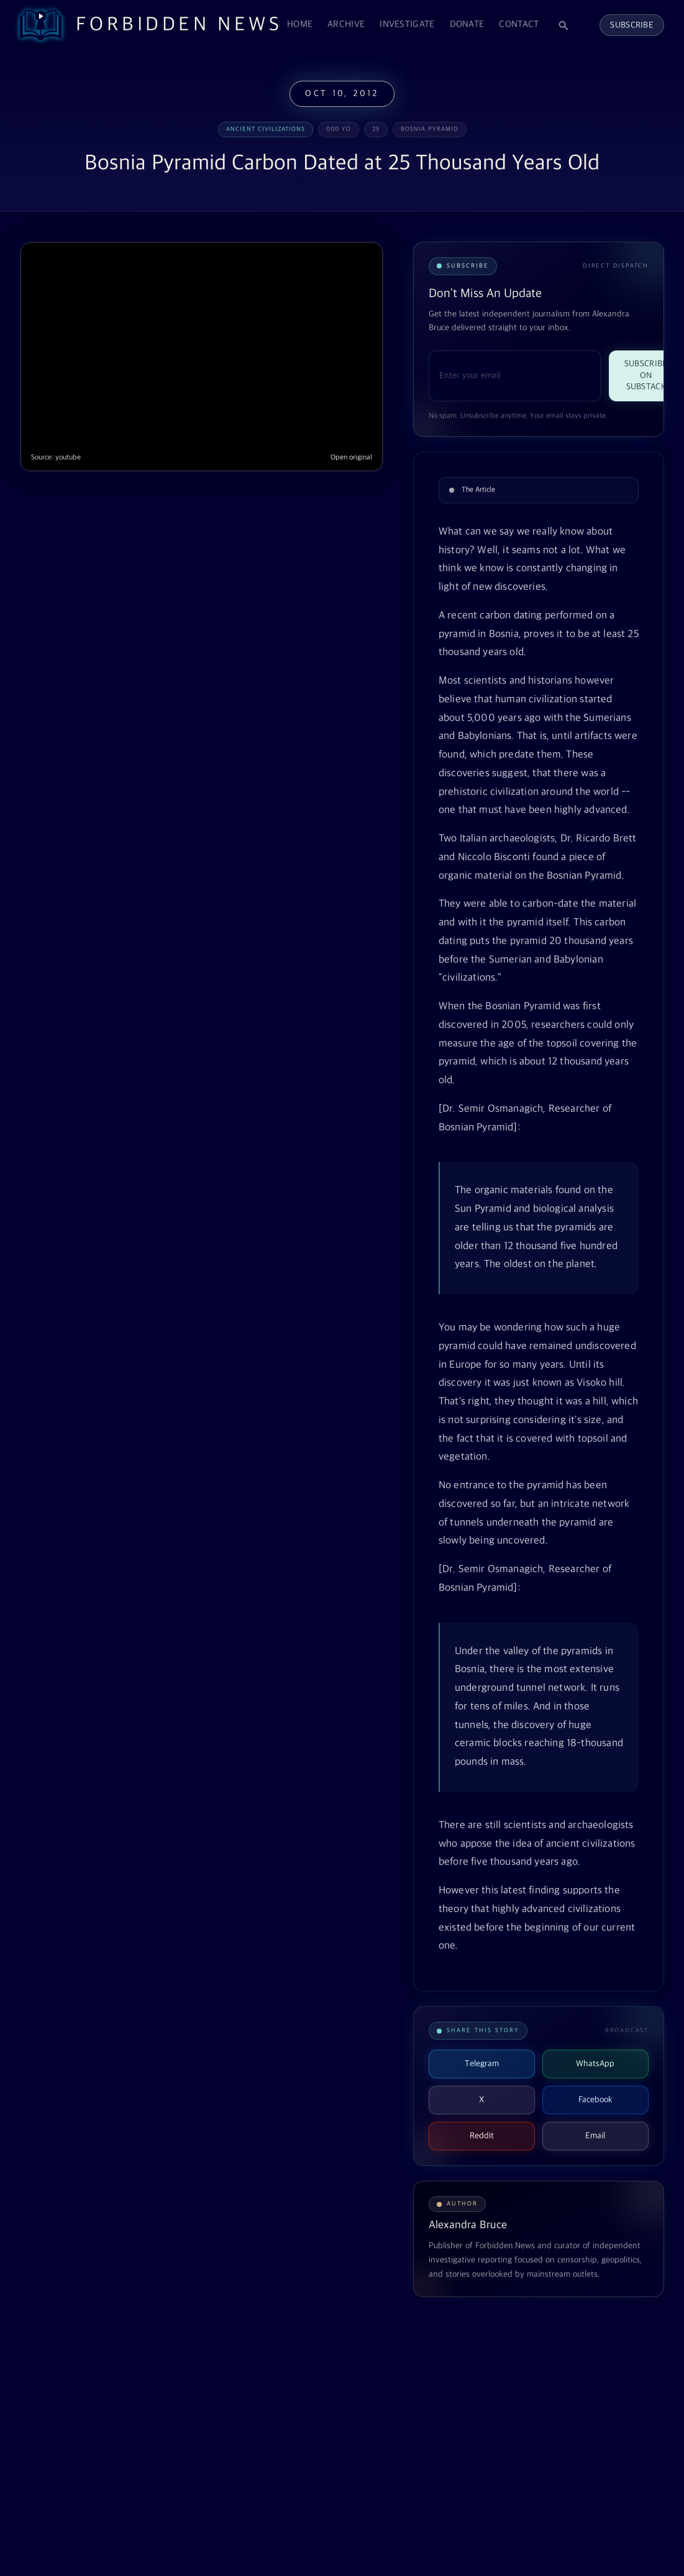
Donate (467, 24)
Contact (519, 24)
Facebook (595, 2099)
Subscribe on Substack (646, 375)
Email (595, 2136)
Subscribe (632, 25)
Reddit (482, 2136)
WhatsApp (595, 2063)
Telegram (482, 2063)
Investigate (407, 24)
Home (299, 24)
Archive (346, 24)
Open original (351, 457)
